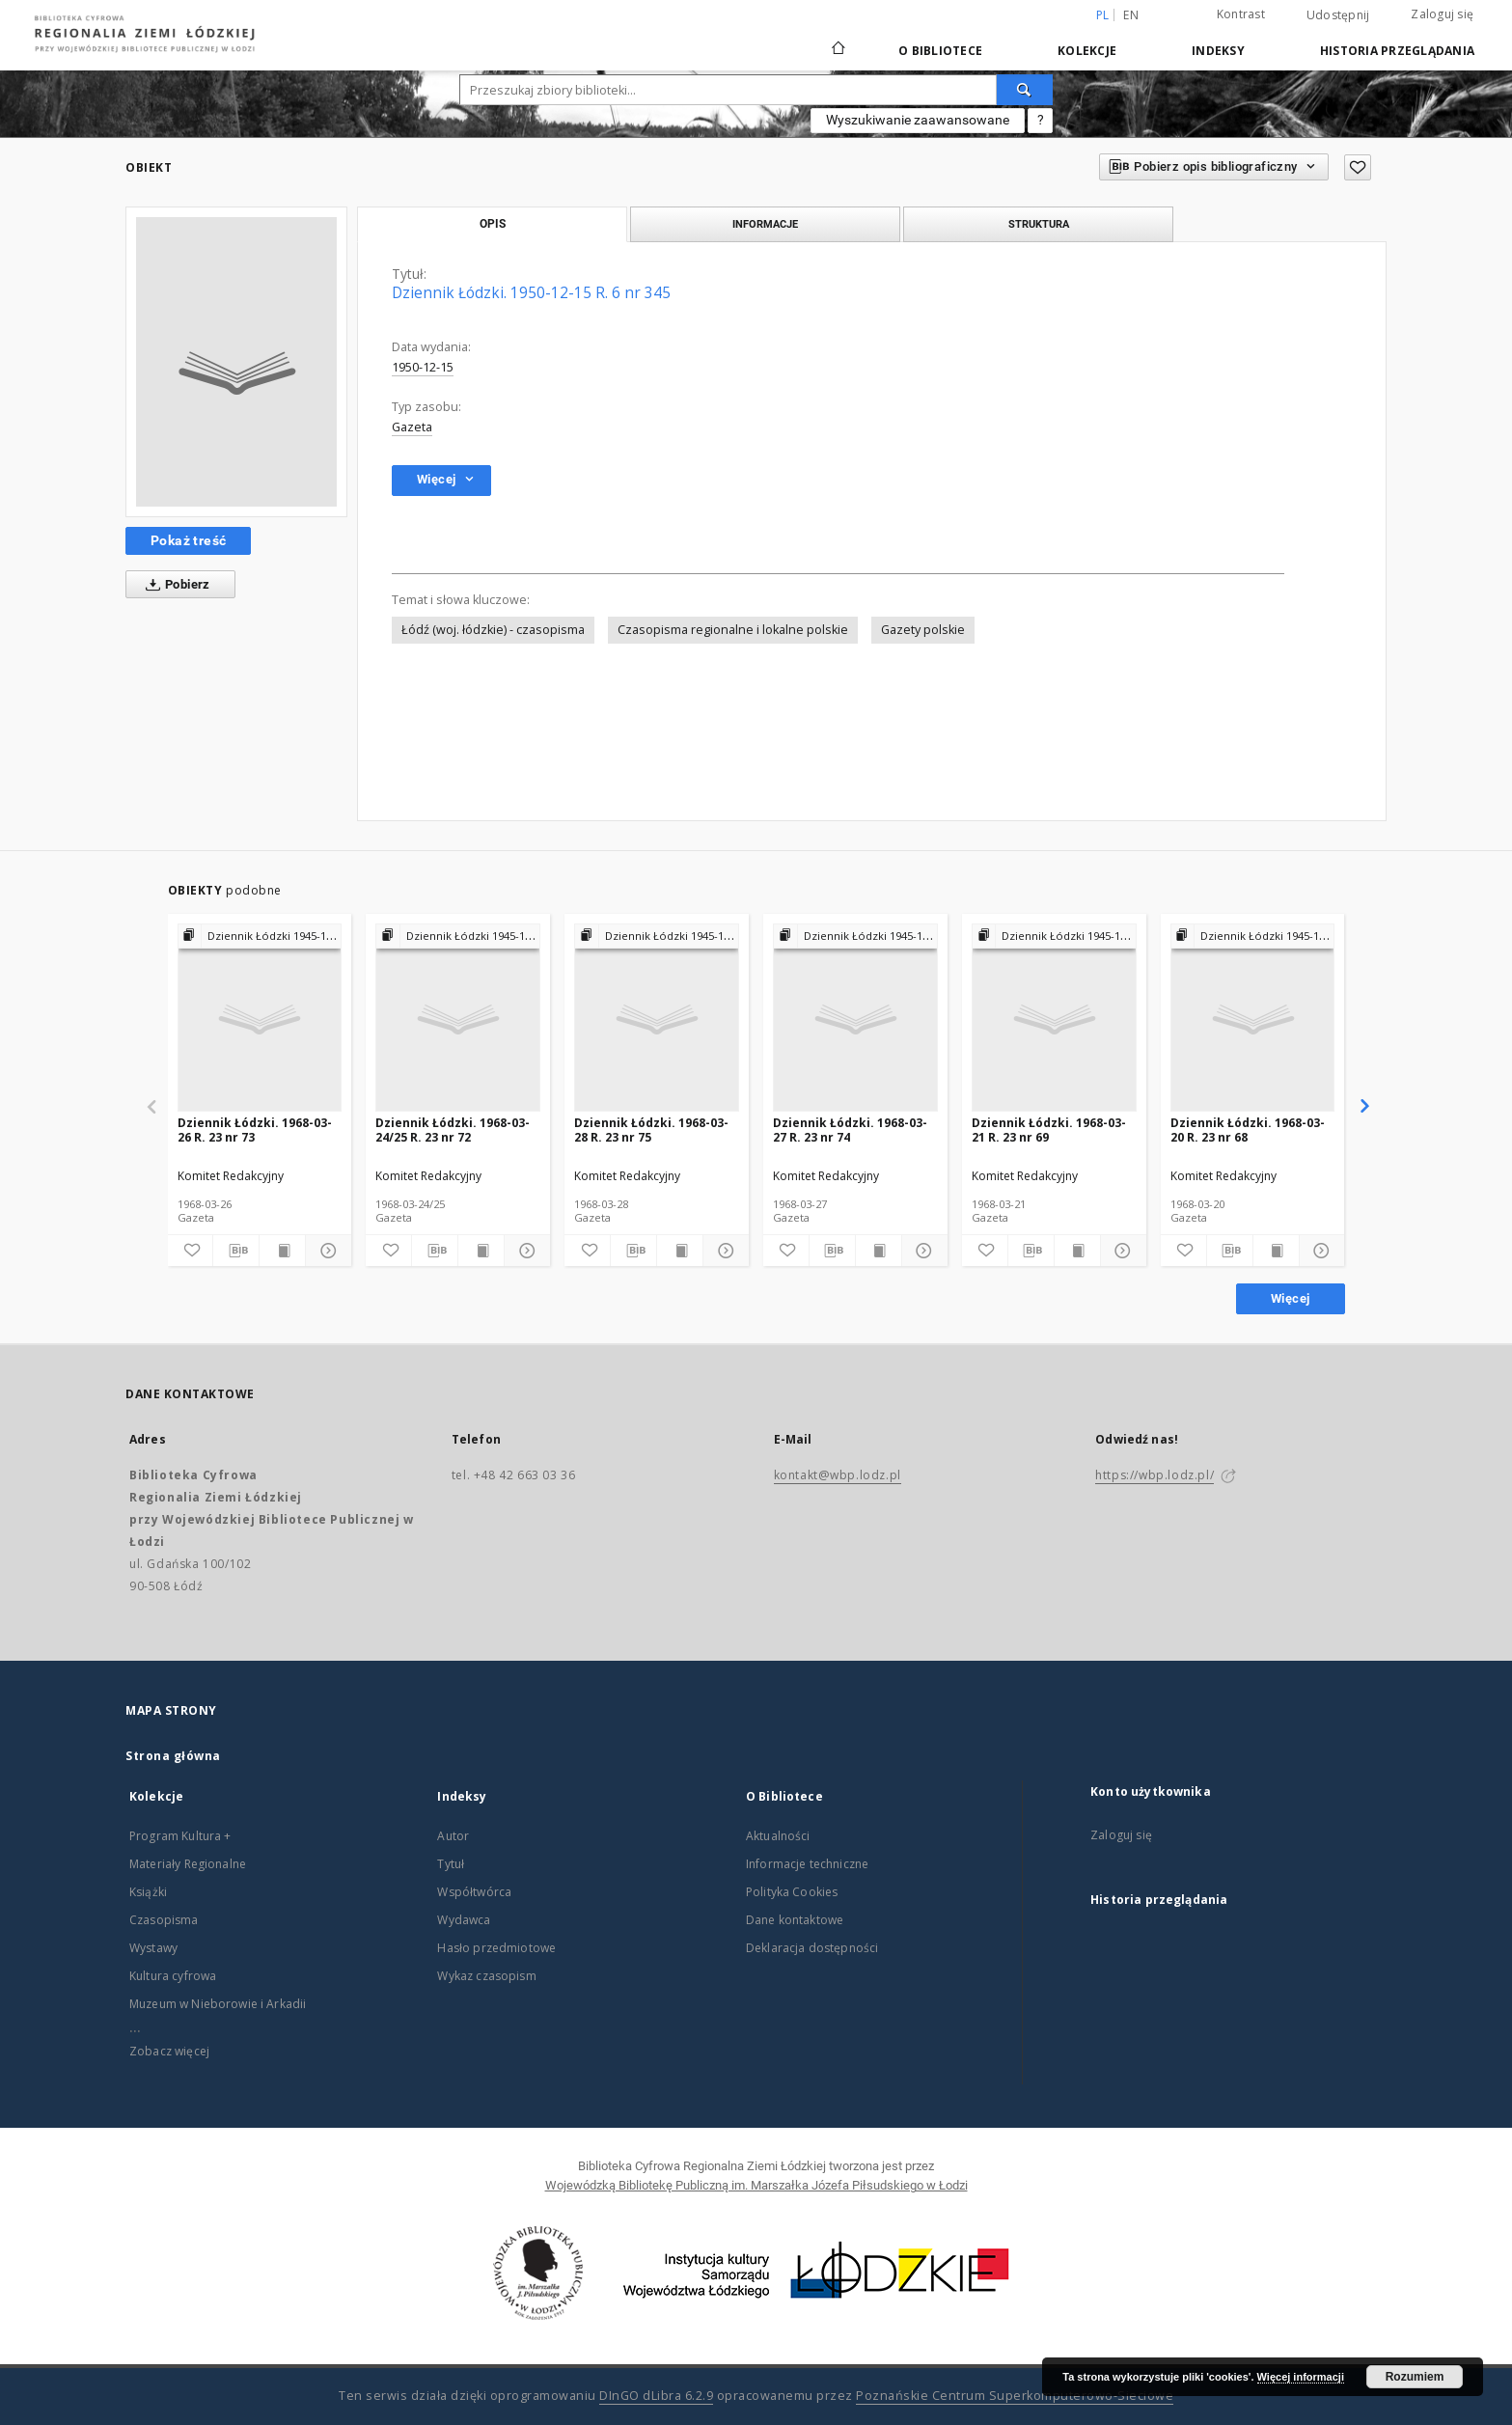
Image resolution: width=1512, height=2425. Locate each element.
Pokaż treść (188, 540)
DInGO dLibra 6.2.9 (656, 2395)
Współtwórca (474, 1892)
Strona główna (173, 1756)
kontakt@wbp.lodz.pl (837, 1475)
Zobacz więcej (169, 2051)
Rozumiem (1415, 2377)
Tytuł (450, 1864)
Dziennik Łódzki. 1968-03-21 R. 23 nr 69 (1049, 1129)
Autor (453, 1836)
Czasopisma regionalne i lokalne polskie (733, 629)
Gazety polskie (923, 629)
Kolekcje (1087, 50)
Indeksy (1218, 50)
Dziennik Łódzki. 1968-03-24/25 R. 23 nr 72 (452, 1129)
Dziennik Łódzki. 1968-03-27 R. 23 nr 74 (850, 1129)
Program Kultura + (180, 1836)
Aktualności (778, 1836)
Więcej (1290, 1298)
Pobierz (174, 584)
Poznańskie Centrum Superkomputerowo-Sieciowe (1014, 2395)
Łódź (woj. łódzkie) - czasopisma (493, 629)
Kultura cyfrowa (172, 1976)
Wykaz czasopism (486, 1976)
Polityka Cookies (792, 1892)
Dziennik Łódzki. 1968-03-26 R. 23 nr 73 (255, 1129)
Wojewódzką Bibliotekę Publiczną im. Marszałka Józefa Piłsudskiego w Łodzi (756, 2185)
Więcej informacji (1300, 2377)
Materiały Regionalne (187, 1864)
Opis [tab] (493, 224)
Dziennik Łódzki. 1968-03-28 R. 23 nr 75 (651, 1129)
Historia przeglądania (1397, 50)
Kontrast (1241, 14)
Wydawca (463, 1920)
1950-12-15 (423, 367)
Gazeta (412, 427)
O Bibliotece (940, 50)
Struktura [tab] (1038, 224)
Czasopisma (164, 1920)
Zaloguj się (1442, 14)
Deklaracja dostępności (812, 1948)
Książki (148, 1892)
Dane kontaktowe (794, 1920)
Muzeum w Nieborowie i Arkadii (217, 2004)
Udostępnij (1338, 15)
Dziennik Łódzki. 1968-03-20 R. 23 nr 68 (1247, 1129)
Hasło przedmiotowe (496, 1948)
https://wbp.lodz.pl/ (1154, 1475)
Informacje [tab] (765, 224)
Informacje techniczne (807, 1864)
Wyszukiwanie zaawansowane (917, 119)
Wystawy (153, 1948)
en (1131, 15)
